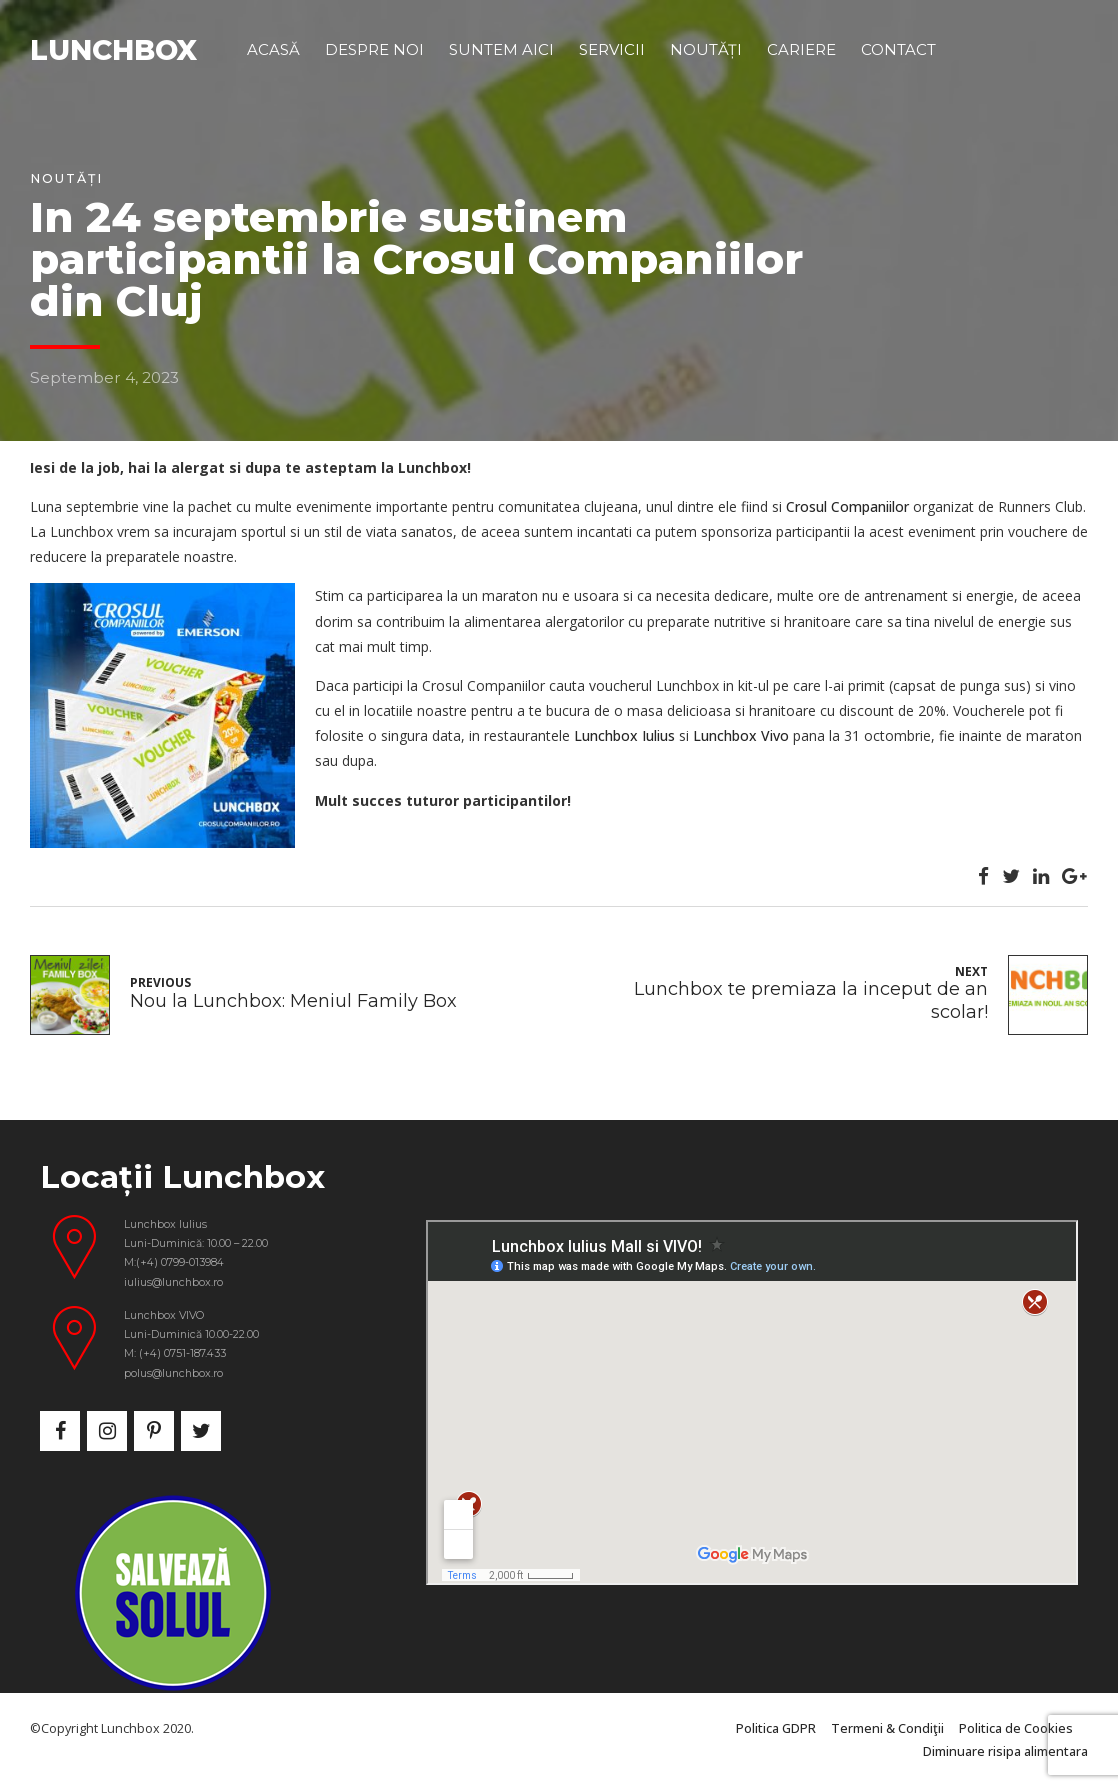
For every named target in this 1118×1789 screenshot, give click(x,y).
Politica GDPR (776, 1728)
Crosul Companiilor (847, 506)
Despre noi (374, 49)
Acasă (273, 49)
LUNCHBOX (113, 50)
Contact (898, 49)
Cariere (801, 49)
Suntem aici (501, 49)
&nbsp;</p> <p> (752, 1402)
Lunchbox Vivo (741, 735)
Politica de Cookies (1016, 1728)
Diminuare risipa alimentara (1005, 1751)
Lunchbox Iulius (624, 735)
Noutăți (706, 49)
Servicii (612, 49)
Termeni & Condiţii (887, 1728)
